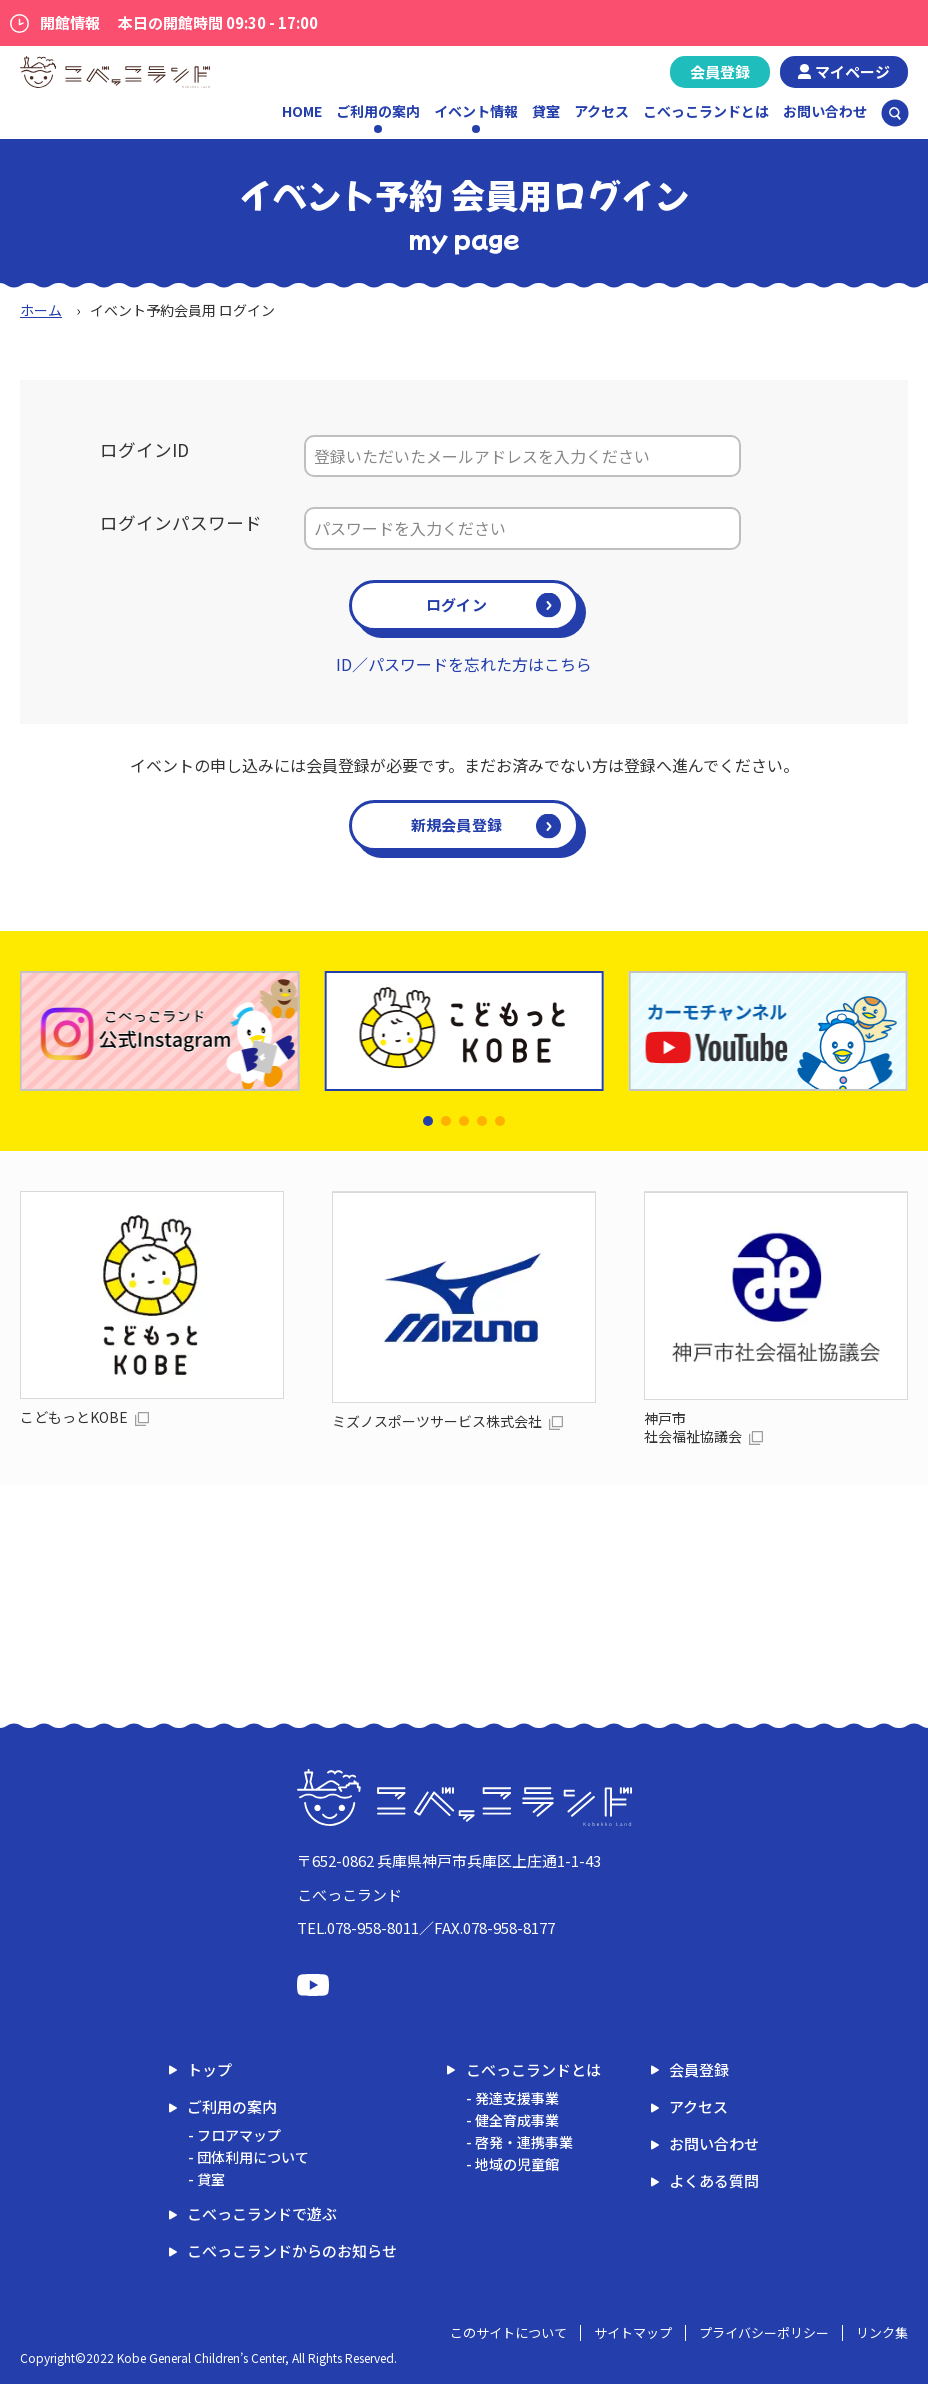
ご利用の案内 (232, 2106)
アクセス (601, 111)
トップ (209, 2069)
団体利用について (253, 2157)
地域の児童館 (517, 2164)
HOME (302, 111)
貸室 (546, 111)
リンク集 (882, 2332)
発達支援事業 (517, 2098)
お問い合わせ (825, 111)
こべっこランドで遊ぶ (262, 2213)
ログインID (144, 449)
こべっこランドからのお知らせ (292, 2250)
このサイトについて (508, 2332)
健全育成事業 (517, 2120)
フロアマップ (239, 2135)
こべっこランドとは (706, 111)
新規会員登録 (457, 824)
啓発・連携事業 (524, 2142)
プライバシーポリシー (764, 2332)
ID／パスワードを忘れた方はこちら (464, 664)
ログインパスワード (181, 522)
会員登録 (720, 71)
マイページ (852, 71)
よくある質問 (714, 2180)
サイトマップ (633, 2332)
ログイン (456, 604)
